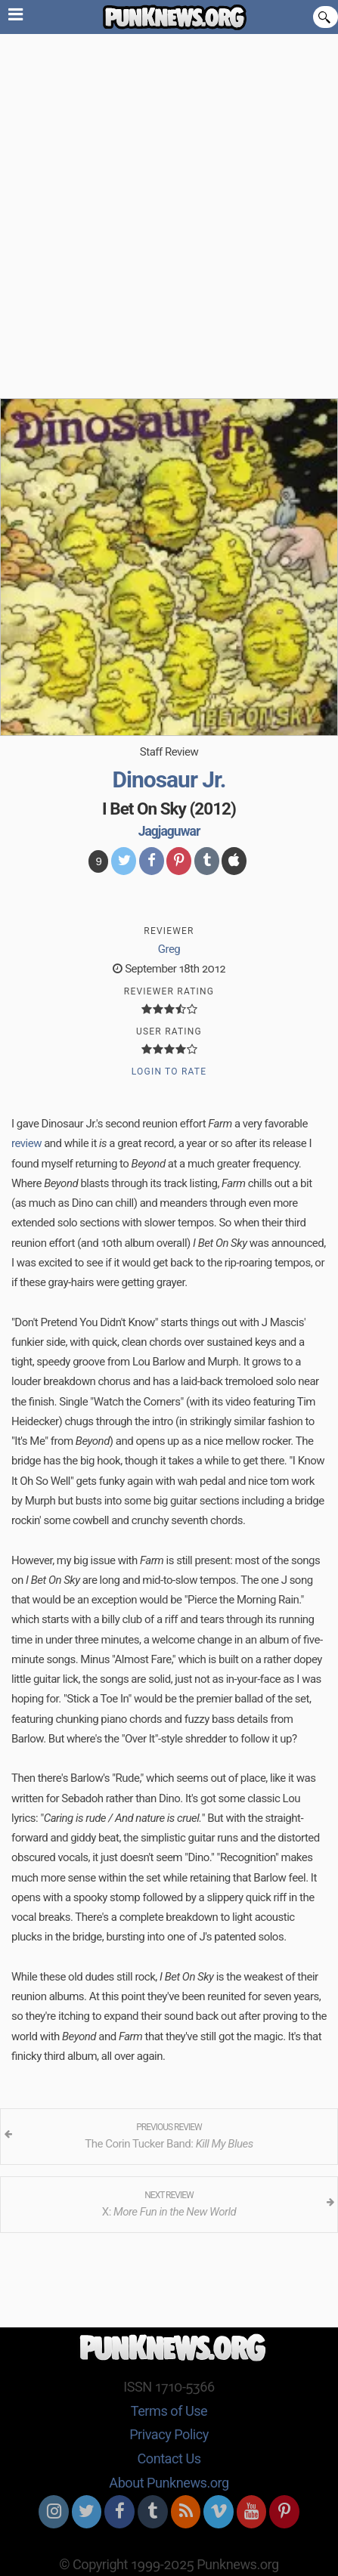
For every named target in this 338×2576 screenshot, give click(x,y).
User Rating (169, 1031)
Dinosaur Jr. (168, 779)
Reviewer (169, 931)
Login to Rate (169, 1071)
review (26, 1143)
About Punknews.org (168, 2483)
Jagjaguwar (169, 831)
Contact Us (168, 2458)
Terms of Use (169, 2411)
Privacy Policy (169, 2434)
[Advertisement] (169, 210)
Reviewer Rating (169, 991)
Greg (169, 949)
